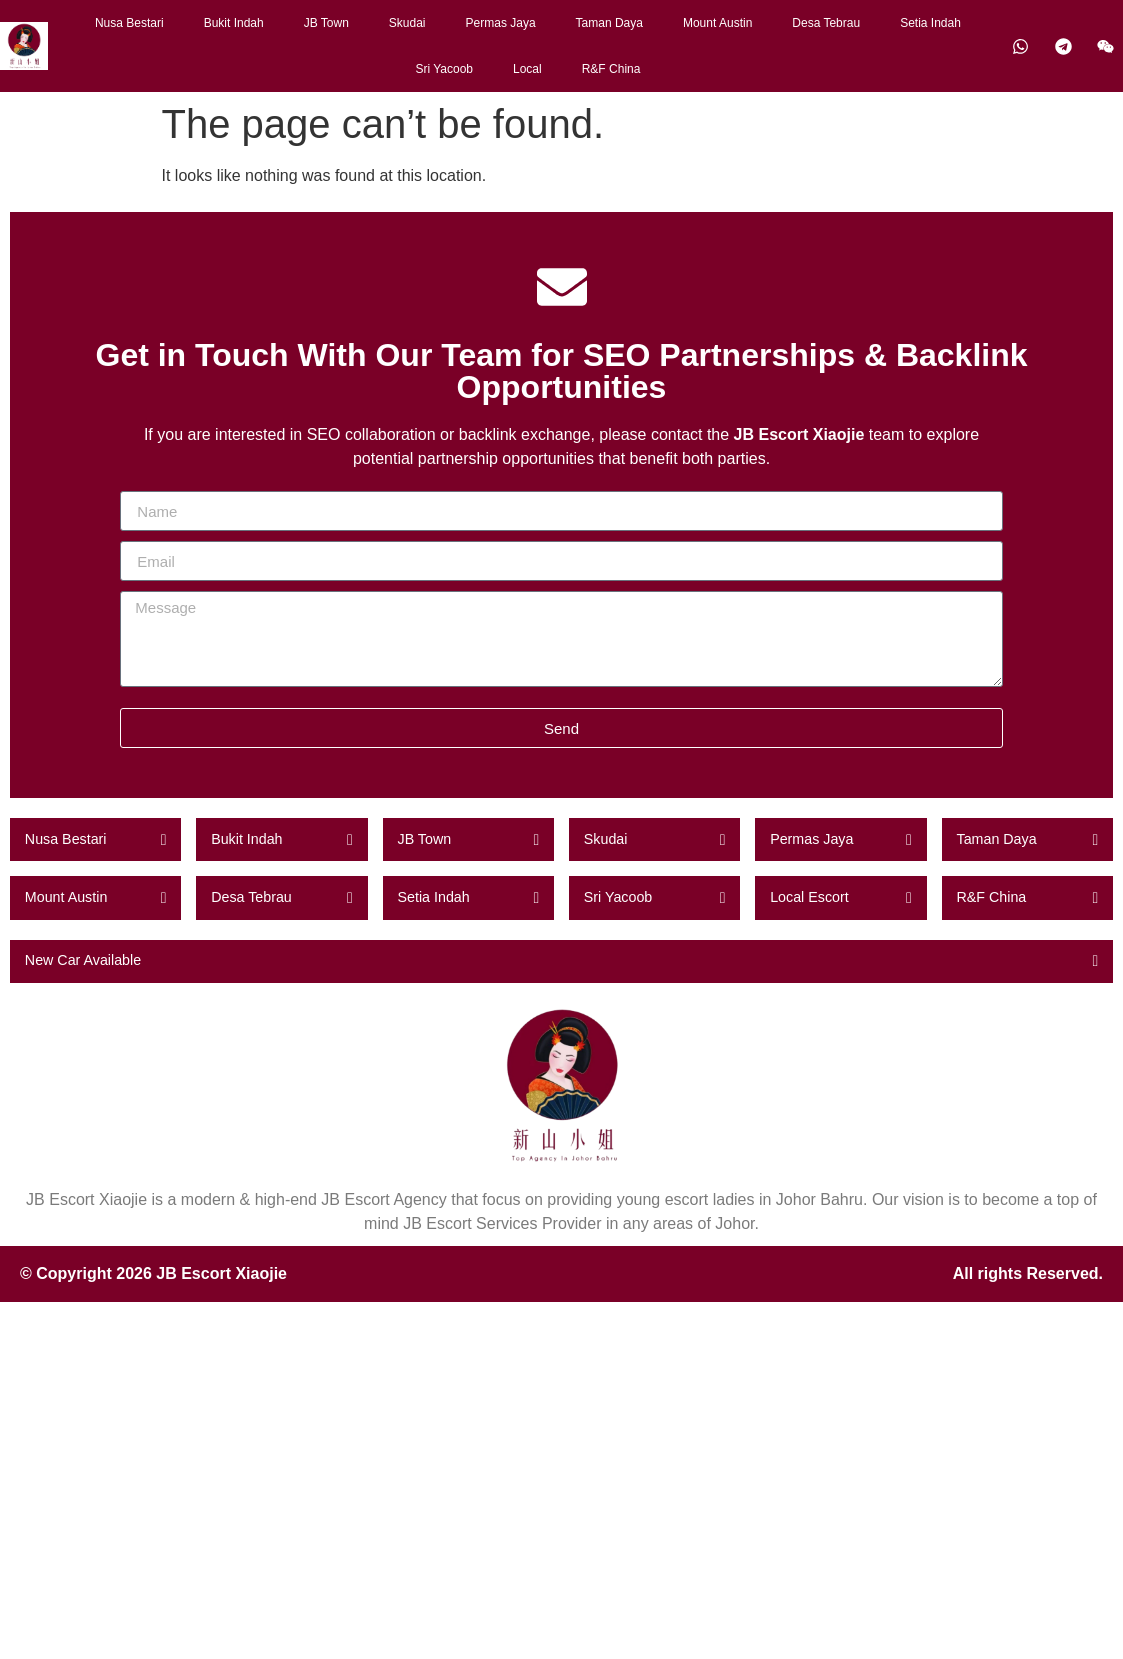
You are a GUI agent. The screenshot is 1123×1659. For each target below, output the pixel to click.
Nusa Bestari (129, 23)
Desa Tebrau (826, 23)
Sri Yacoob (444, 69)
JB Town (326, 23)
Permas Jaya (501, 23)
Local (527, 69)
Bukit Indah (234, 23)
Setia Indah (930, 23)
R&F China (611, 69)
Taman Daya (609, 23)
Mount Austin (717, 23)
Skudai (407, 23)
